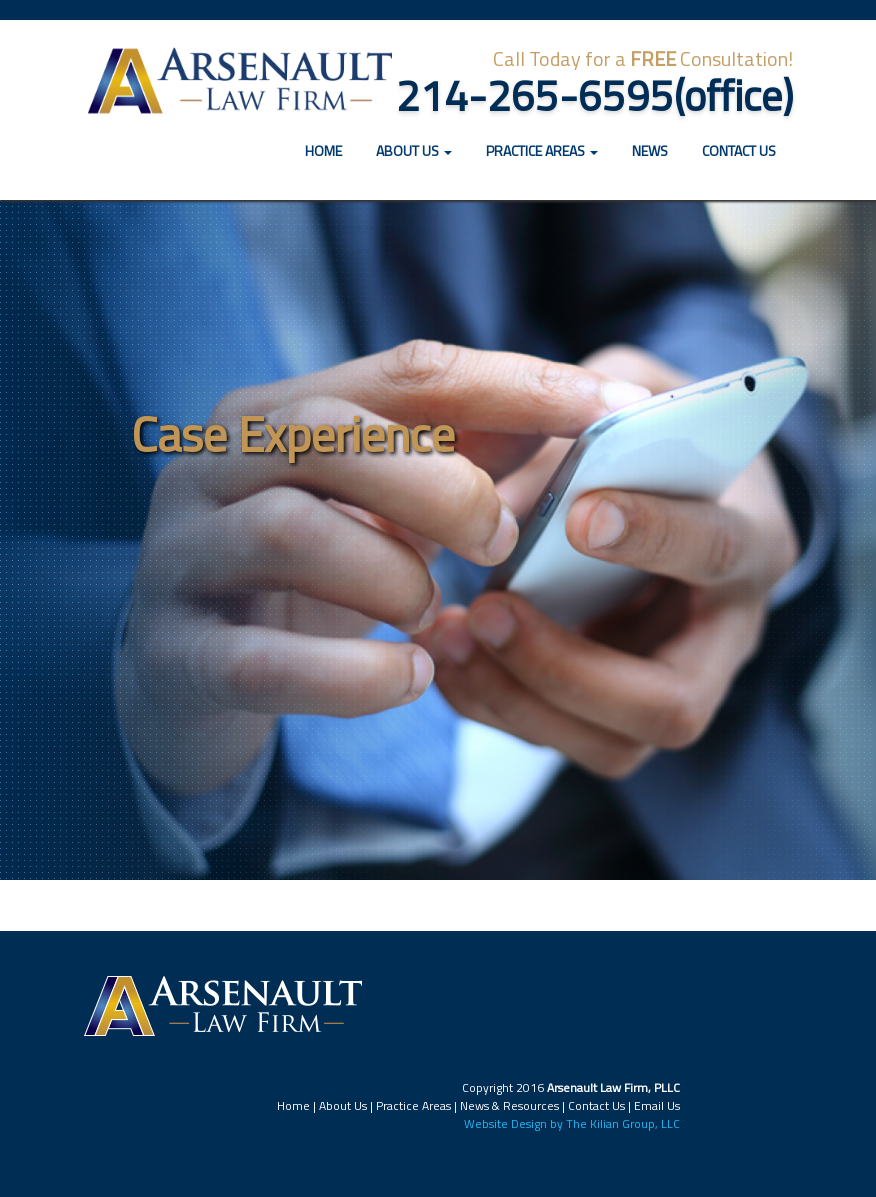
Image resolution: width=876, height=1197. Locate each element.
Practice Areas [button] (542, 150)
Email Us (657, 1105)
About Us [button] (414, 150)
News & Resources (509, 1105)
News (650, 150)
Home (331, 150)
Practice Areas (413, 1105)
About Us (343, 1105)
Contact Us (739, 150)
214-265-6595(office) (594, 95)
